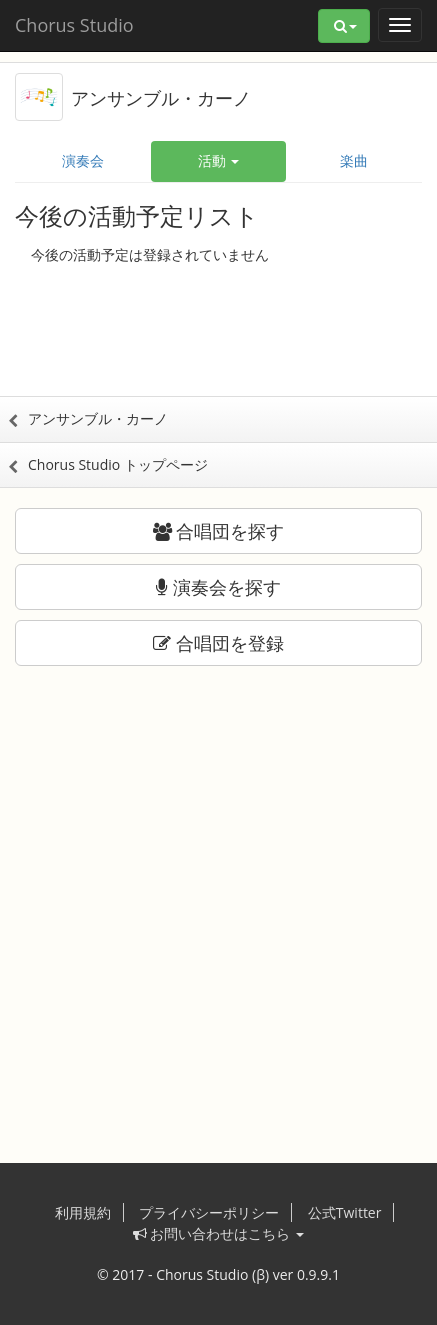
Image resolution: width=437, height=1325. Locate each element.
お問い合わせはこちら (218, 1233)
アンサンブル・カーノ (161, 98)
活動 (219, 160)
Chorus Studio (74, 25)
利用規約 (83, 1212)
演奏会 (83, 160)
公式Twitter (345, 1212)
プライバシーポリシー (209, 1212)
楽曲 (354, 160)
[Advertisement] (219, 336)
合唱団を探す (219, 531)
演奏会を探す (218, 587)
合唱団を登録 (218, 643)
